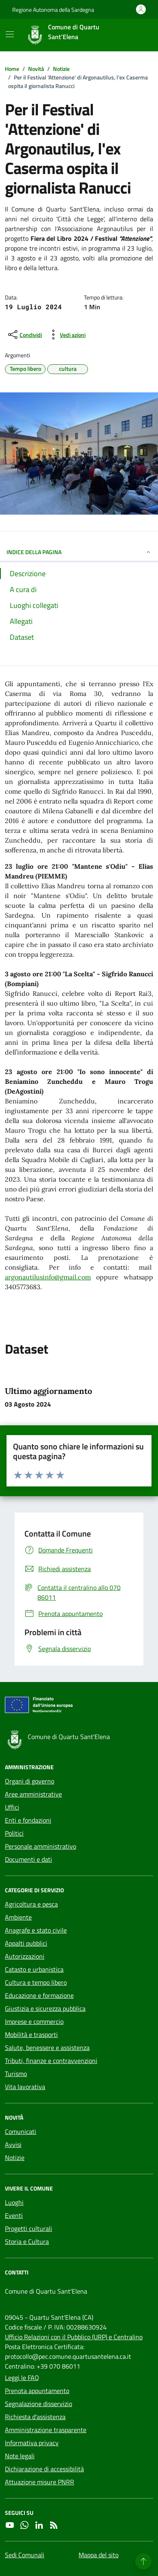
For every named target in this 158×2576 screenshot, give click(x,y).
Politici (14, 1833)
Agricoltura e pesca (31, 1904)
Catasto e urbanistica (34, 1969)
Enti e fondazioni (28, 1820)
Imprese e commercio (34, 2021)
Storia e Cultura (27, 2241)
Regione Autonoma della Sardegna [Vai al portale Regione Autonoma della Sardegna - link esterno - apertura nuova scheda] (53, 9)
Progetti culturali (28, 2228)
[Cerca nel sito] (136, 35)
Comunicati (20, 2131)
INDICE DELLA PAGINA (79, 552)
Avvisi (13, 2144)
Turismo (16, 2073)
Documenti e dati (28, 1859)
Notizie (14, 2157)
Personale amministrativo (40, 1846)
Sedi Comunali (24, 2555)
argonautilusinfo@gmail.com (48, 1277)
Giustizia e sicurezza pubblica (45, 2008)
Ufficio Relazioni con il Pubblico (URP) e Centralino (74, 2337)
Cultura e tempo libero (36, 1982)
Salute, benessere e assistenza (47, 2047)
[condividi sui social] (24, 334)
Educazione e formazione (39, 1995)
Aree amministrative (33, 1794)
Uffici (12, 1807)
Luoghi (14, 2202)
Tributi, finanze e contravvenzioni (51, 2060)
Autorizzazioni (24, 1956)
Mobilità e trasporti (31, 2034)
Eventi (14, 2215)
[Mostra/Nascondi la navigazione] (10, 34)
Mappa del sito (98, 2555)
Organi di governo (29, 1781)
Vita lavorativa (25, 2087)
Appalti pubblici (26, 1943)
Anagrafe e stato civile (36, 1930)
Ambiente (18, 1917)
